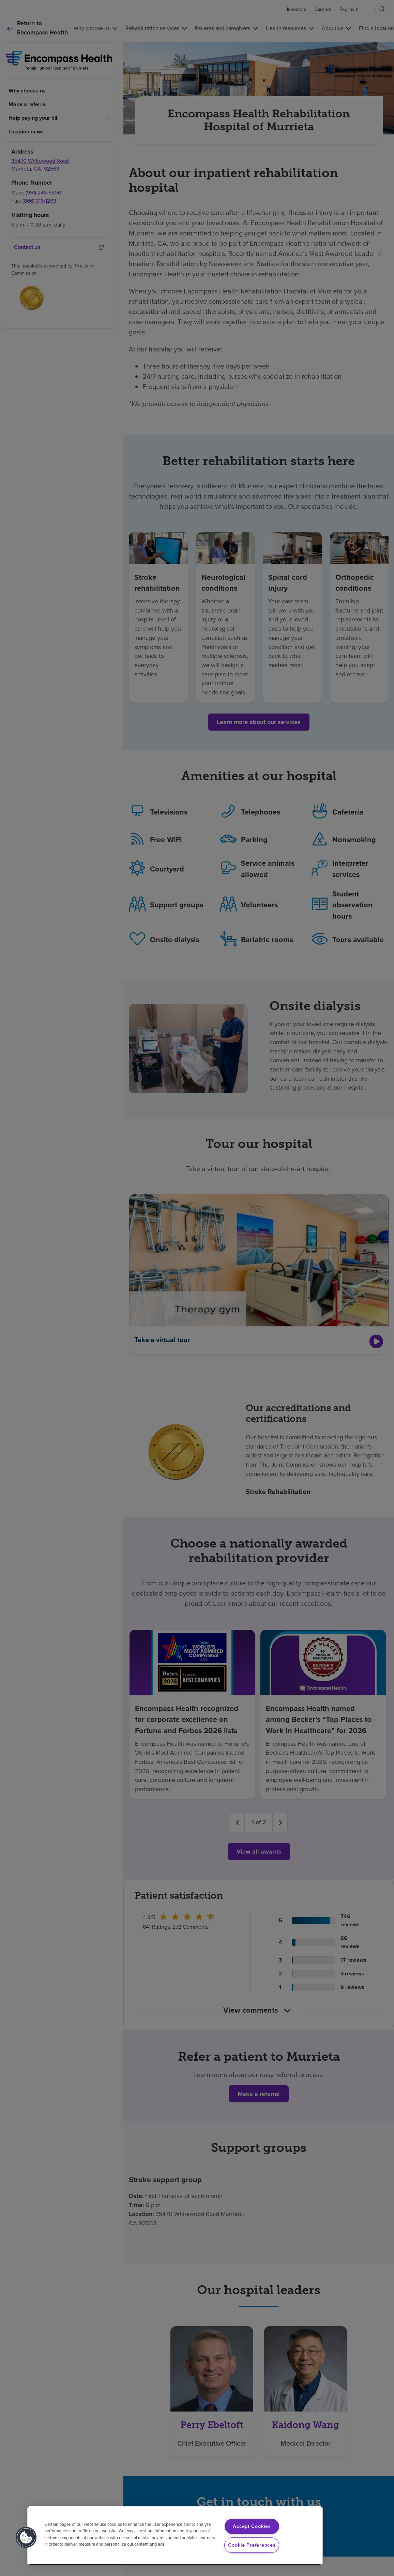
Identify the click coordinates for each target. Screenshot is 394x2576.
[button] (26, 2537)
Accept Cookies (252, 2526)
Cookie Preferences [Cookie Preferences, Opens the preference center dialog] (251, 2545)
